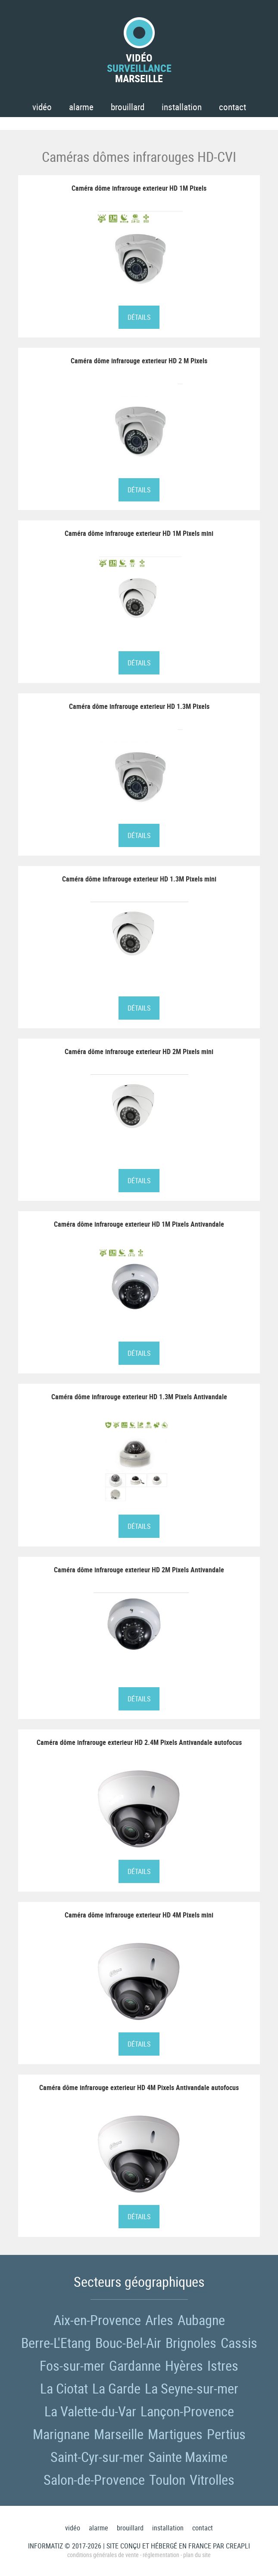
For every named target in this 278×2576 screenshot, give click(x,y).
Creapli (238, 2546)
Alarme (81, 107)
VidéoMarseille (139, 50)
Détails (139, 317)
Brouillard (127, 107)
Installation (182, 107)
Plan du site (197, 2555)
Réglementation (161, 2555)
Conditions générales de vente (103, 2555)
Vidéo (42, 107)
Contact (232, 107)
